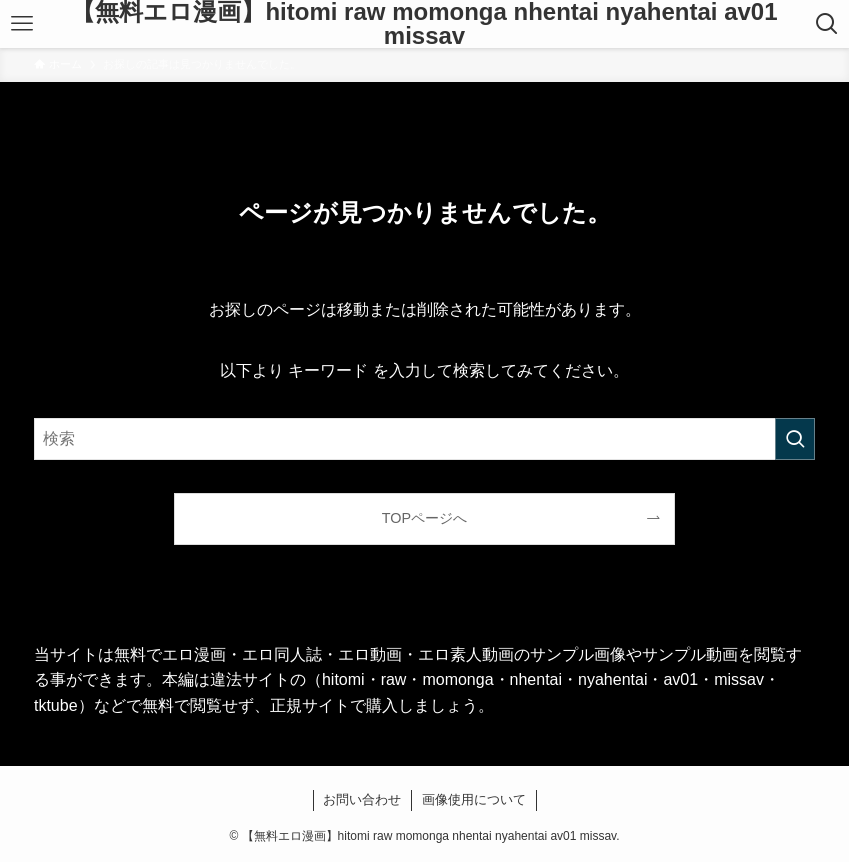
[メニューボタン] (22, 24)
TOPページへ (424, 518)
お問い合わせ (362, 799)
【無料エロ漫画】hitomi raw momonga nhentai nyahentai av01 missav (424, 24)
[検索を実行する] (795, 439)
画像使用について (474, 799)
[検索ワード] (424, 439)
